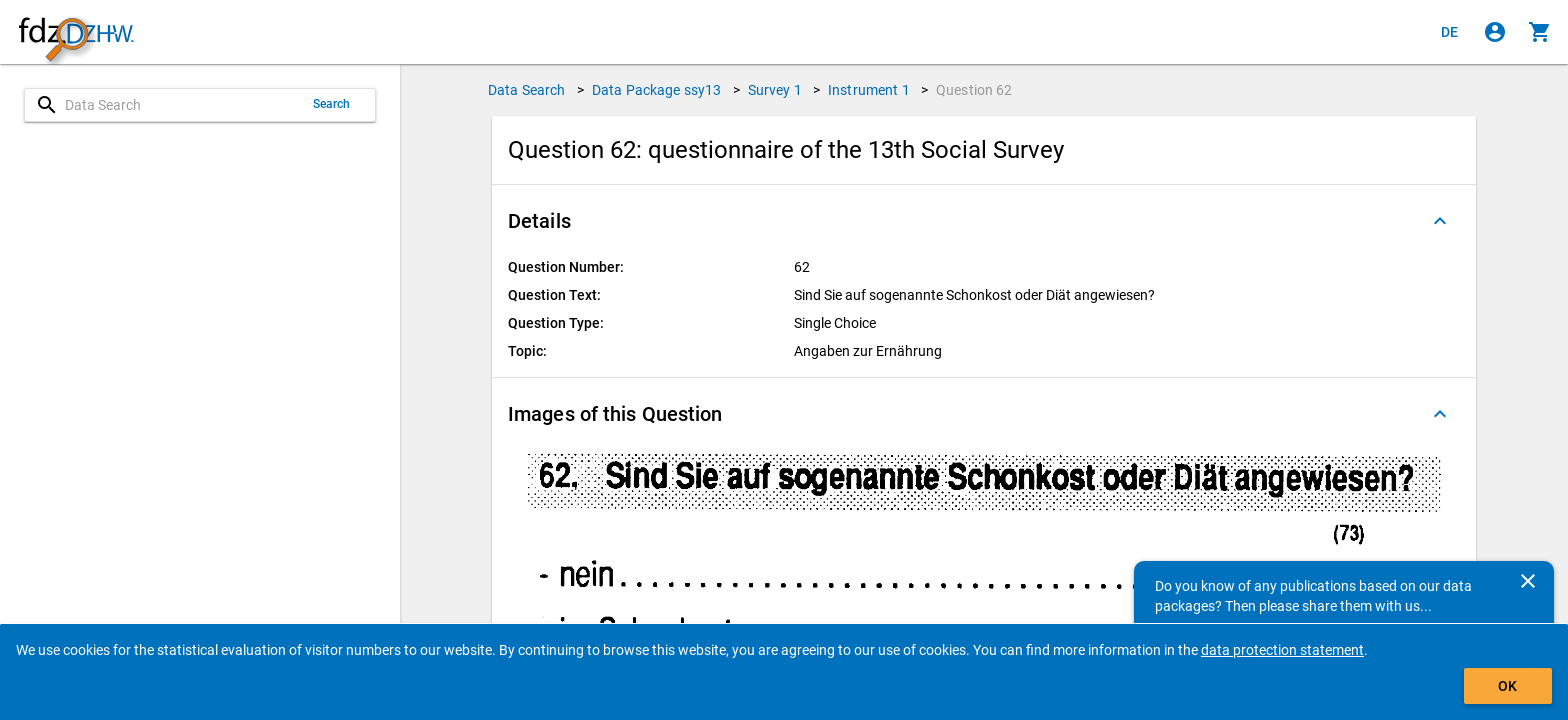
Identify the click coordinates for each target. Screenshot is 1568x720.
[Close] (1528, 581)
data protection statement (1282, 650)
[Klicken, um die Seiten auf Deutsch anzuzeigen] (1450, 32)
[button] (984, 221)
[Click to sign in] (1495, 32)
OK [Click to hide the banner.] (1507, 686)
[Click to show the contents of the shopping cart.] (1540, 32)
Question (974, 90)
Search (332, 104)
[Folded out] (1440, 221)
